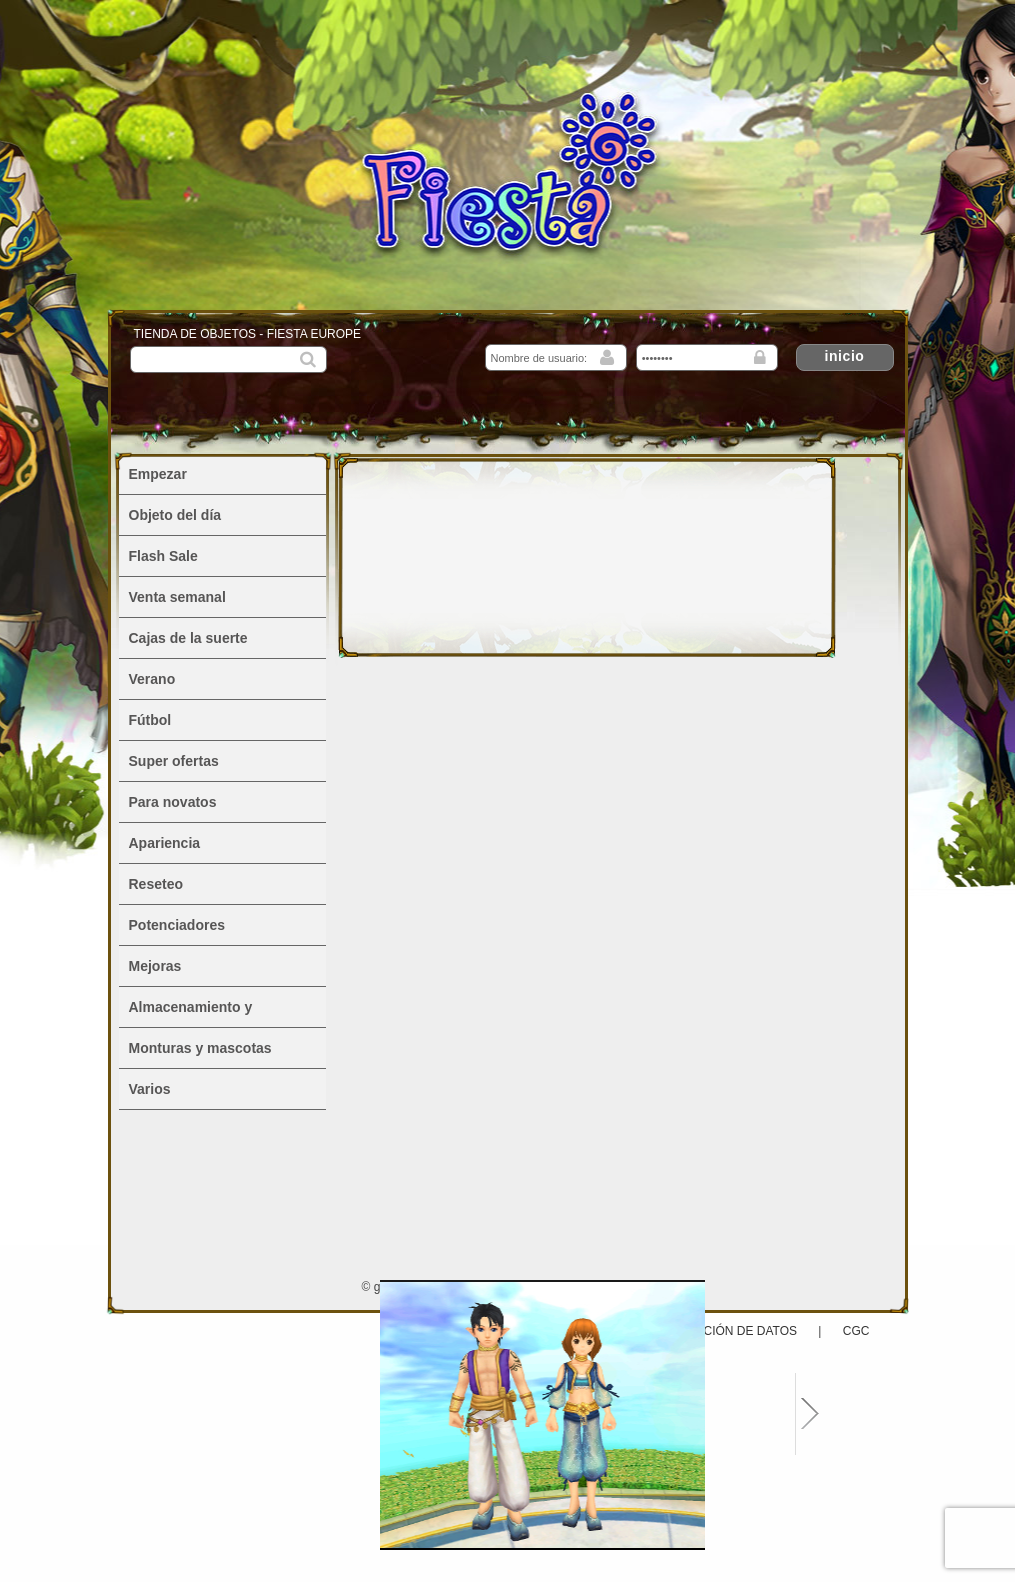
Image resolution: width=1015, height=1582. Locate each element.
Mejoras (155, 966)
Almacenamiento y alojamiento (191, 1013)
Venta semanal (177, 597)
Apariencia (165, 843)
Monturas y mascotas (200, 1048)
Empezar (158, 474)
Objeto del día (175, 515)
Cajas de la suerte (188, 638)
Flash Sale (163, 556)
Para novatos (173, 802)
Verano (152, 679)
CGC (856, 1331)
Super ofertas (174, 761)
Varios (150, 1089)
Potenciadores (177, 925)
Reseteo (156, 884)
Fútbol (150, 720)
